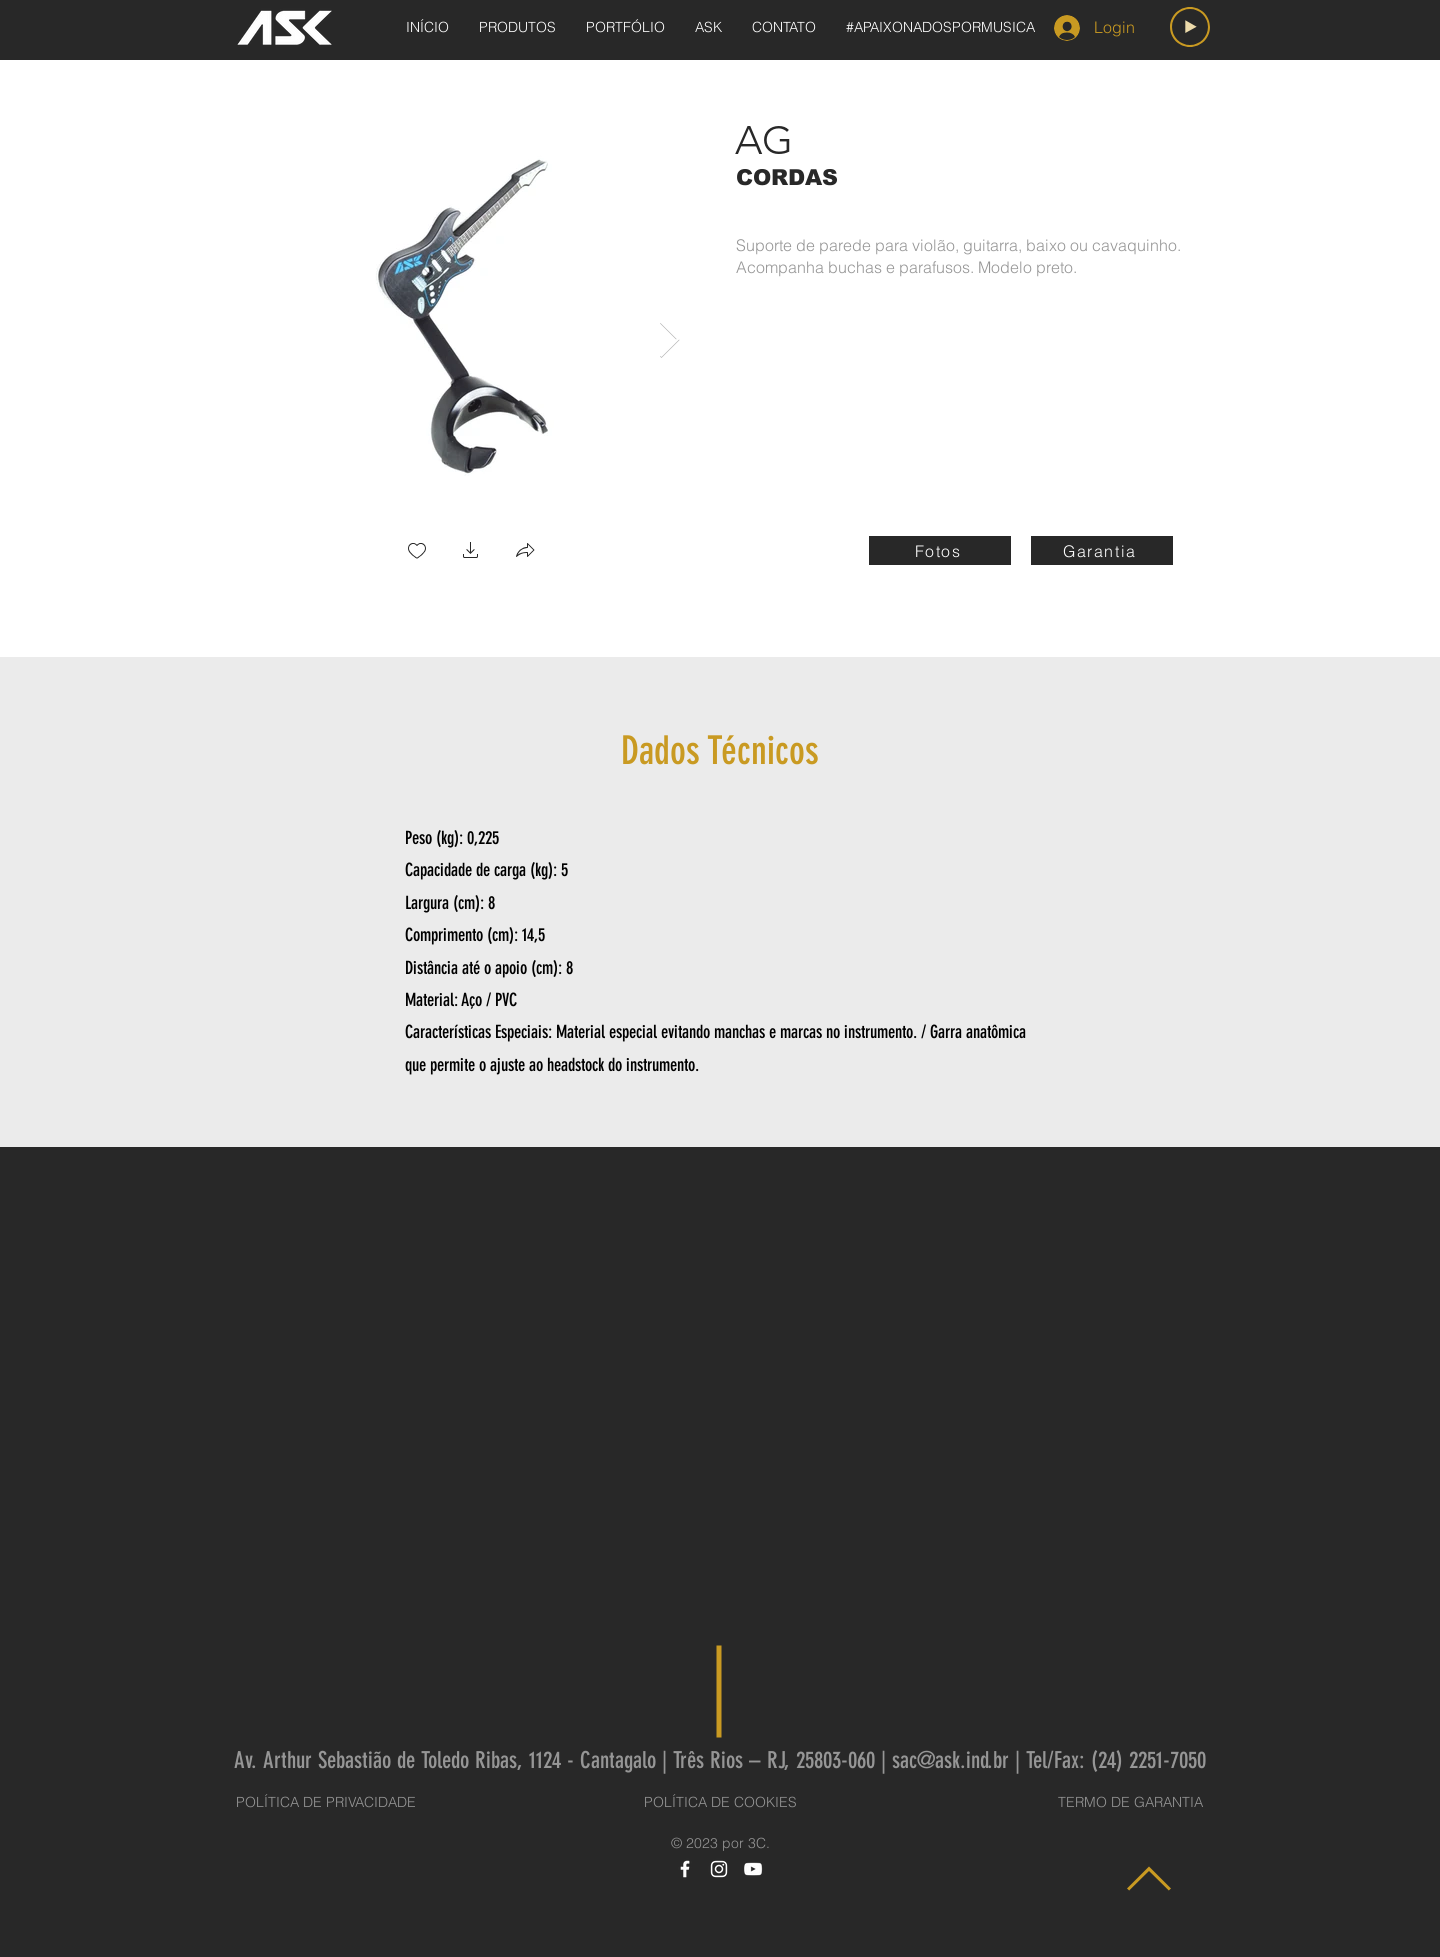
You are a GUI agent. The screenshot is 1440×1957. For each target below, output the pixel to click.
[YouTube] (753, 1869)
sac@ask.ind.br (950, 1760)
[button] (471, 552)
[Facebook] (685, 1869)
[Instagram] (719, 1869)
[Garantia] (1102, 550)
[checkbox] (417, 552)
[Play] (1190, 27)
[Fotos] (940, 550)
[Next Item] (669, 340)
